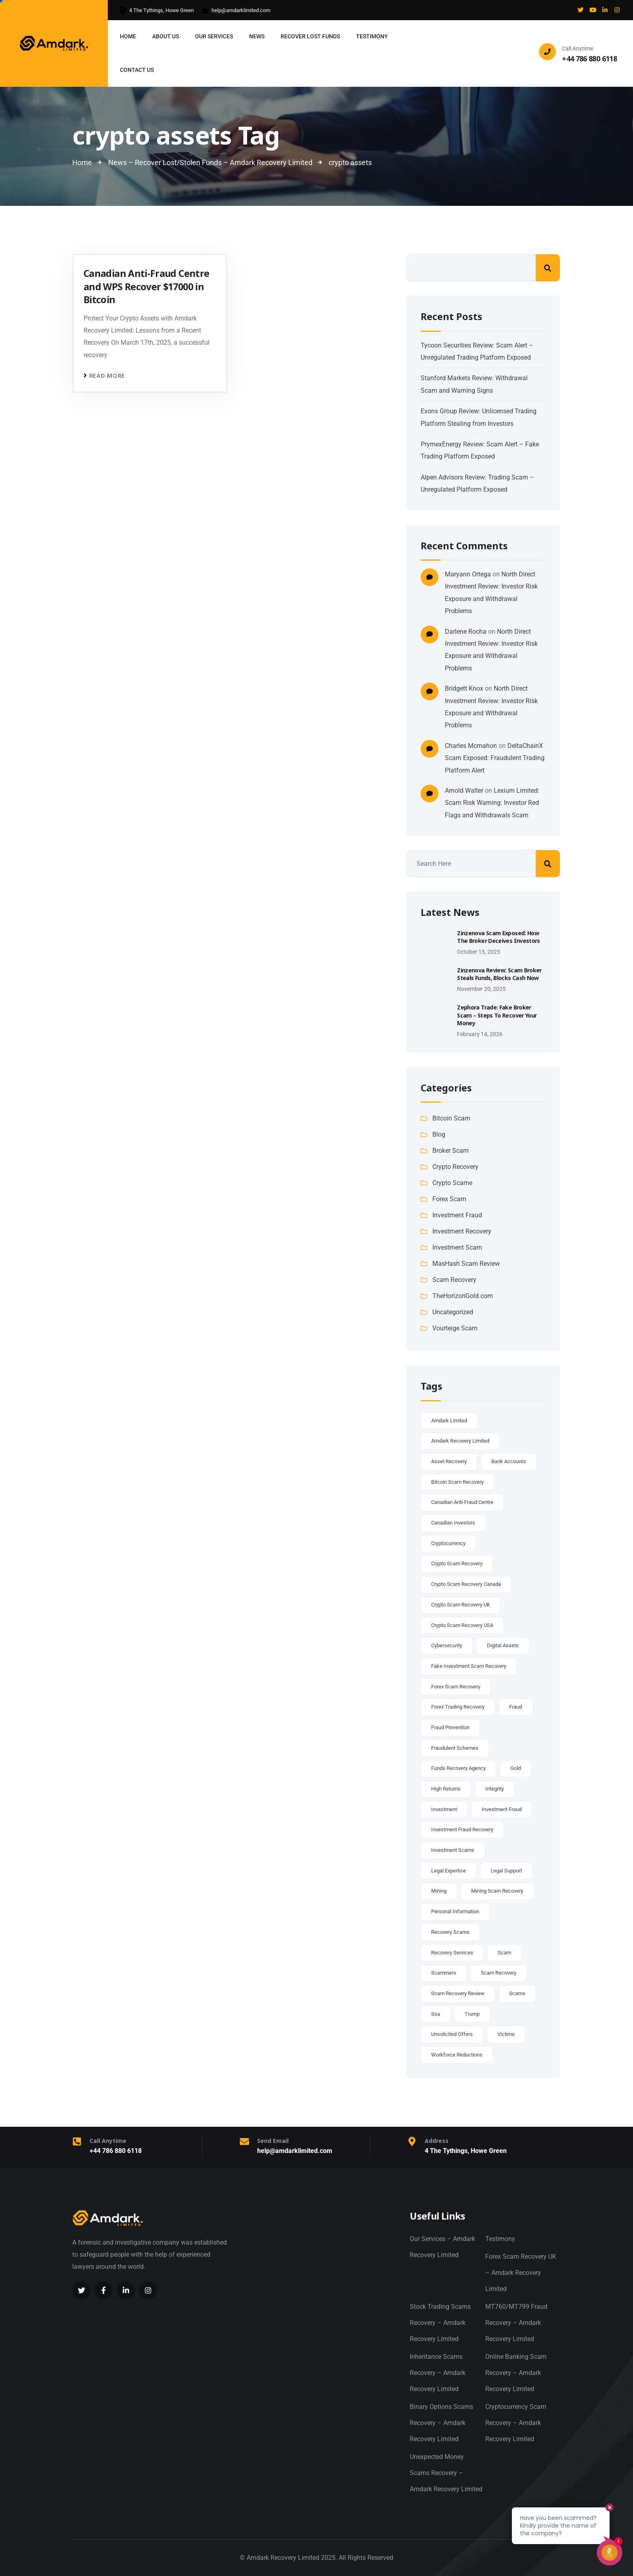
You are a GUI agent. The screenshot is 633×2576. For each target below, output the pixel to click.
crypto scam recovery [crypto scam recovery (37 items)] (456, 1563)
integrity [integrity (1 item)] (494, 1789)
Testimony (500, 2239)
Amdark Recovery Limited (283, 2557)
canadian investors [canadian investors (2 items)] (453, 1523)
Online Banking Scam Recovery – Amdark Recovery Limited (516, 2373)
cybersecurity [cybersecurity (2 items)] (446, 1645)
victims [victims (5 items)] (506, 2034)
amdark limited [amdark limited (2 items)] (449, 1421)
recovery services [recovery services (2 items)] (452, 1953)
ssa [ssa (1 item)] (435, 2014)
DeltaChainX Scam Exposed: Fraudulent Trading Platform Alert (495, 758)
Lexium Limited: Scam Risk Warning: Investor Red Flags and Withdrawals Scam (492, 803)
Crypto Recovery (455, 1167)
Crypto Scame (452, 1183)
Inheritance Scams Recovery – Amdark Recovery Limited (437, 2373)
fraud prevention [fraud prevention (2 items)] (450, 1727)
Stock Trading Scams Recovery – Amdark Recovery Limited (440, 2323)
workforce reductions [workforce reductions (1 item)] (456, 2055)
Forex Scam (449, 1199)
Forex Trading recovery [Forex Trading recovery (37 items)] (457, 1707)
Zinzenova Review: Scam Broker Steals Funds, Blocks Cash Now (499, 974)
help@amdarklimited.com (236, 10)
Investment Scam (457, 1247)
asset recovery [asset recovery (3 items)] (449, 1461)
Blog (438, 1134)
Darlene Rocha (465, 631)
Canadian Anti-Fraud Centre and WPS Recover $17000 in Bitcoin (146, 286)
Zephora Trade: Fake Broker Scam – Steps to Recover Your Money (497, 1015)
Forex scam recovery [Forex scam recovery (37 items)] (455, 1687)
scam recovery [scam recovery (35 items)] (498, 1973)
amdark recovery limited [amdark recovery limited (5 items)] (460, 1441)
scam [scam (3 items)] (504, 1953)
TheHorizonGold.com (462, 1296)
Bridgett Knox (464, 688)
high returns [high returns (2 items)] (446, 1789)
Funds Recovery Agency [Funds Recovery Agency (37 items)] (458, 1768)
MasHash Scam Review (466, 1263)
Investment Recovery (461, 1231)
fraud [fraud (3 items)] (515, 1707)
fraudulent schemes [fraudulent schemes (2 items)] (454, 1748)
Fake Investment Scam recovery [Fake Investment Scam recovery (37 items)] (468, 1666)
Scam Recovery (454, 1280)
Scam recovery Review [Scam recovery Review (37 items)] (457, 1993)
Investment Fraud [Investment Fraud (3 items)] (502, 1809)
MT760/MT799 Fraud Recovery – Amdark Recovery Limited (516, 2323)
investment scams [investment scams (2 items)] (452, 1850)
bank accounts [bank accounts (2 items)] (508, 1461)
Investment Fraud (457, 1215)
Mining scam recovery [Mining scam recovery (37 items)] (497, 1891)
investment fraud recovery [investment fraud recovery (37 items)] (462, 1829)
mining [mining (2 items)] (438, 1891)
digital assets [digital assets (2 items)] (503, 1645)
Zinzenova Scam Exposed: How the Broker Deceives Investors (498, 937)
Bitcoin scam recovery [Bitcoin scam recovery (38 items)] (457, 1482)
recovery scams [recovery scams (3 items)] (450, 1932)
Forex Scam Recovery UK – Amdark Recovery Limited (520, 2273)
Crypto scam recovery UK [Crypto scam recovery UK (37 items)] (460, 1605)
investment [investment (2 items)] (444, 1809)
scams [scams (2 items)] (517, 1993)
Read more (107, 375)
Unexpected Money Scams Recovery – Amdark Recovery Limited (446, 2473)
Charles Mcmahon (471, 746)
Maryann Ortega (468, 574)
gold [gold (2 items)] (515, 1768)
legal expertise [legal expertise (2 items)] (448, 1871)
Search (548, 267)
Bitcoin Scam (451, 1118)
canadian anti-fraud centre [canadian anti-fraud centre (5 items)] (462, 1502)
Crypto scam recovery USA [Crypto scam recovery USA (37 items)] (462, 1625)
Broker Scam (450, 1150)
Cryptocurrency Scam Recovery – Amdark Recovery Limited (515, 2423)
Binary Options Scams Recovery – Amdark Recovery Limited (441, 2423)
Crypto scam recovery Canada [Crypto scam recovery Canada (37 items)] (466, 1584)
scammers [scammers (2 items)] (443, 1973)
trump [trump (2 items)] (472, 2014)
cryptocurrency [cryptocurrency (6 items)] (448, 1543)
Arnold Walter (464, 790)
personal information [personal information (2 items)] (455, 1911)
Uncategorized (452, 1312)
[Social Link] (580, 10)
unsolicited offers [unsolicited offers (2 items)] (452, 2034)
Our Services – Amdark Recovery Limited (442, 2247)
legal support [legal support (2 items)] (506, 1871)
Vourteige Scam (455, 1328)
